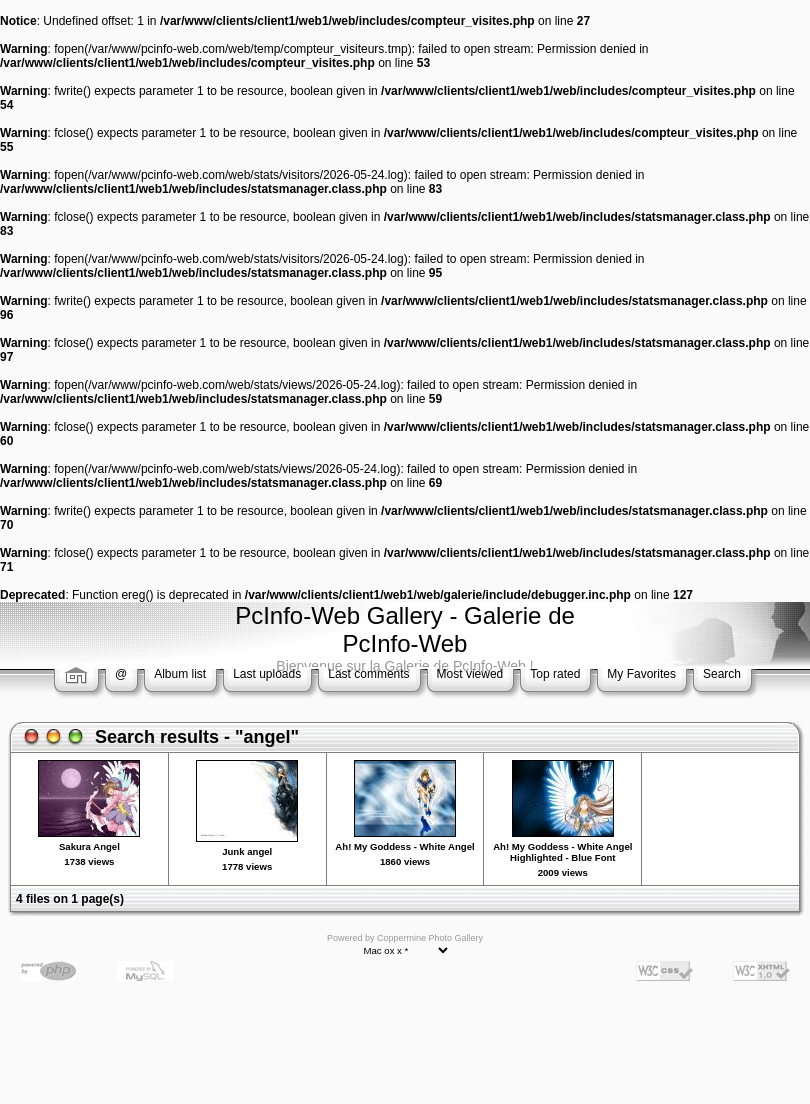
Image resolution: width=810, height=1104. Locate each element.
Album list (180, 674)
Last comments (368, 674)
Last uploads (267, 674)
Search (722, 674)
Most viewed (470, 674)
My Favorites (641, 674)
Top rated (555, 674)
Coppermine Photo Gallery (430, 938)
